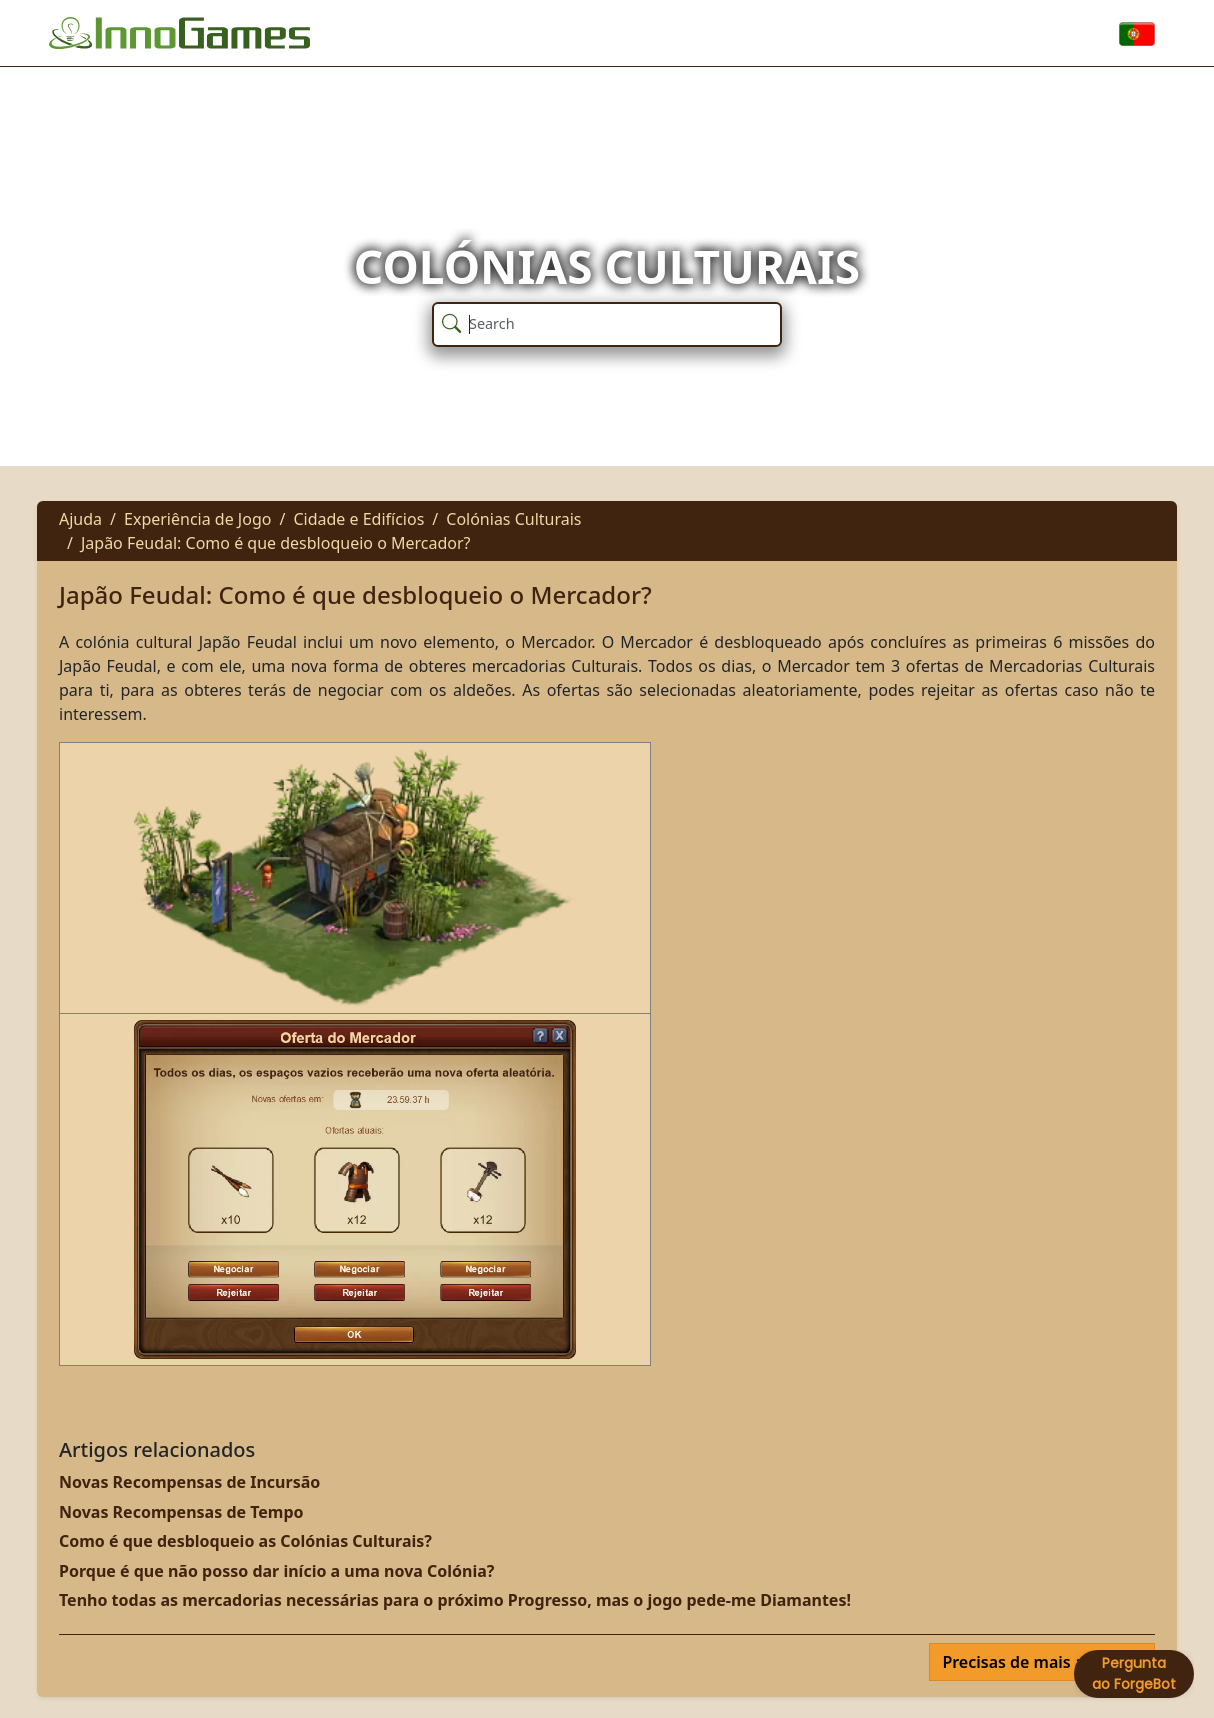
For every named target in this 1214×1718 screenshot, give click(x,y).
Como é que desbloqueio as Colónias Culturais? (245, 1541)
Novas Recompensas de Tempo (181, 1512)
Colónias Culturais (513, 519)
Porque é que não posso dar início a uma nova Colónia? (276, 1571)
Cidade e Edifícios (358, 519)
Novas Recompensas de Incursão (189, 1482)
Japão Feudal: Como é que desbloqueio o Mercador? (276, 543)
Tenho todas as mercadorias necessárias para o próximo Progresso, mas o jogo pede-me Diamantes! (455, 1600)
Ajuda (80, 519)
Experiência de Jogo (197, 519)
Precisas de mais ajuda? (1036, 1662)
